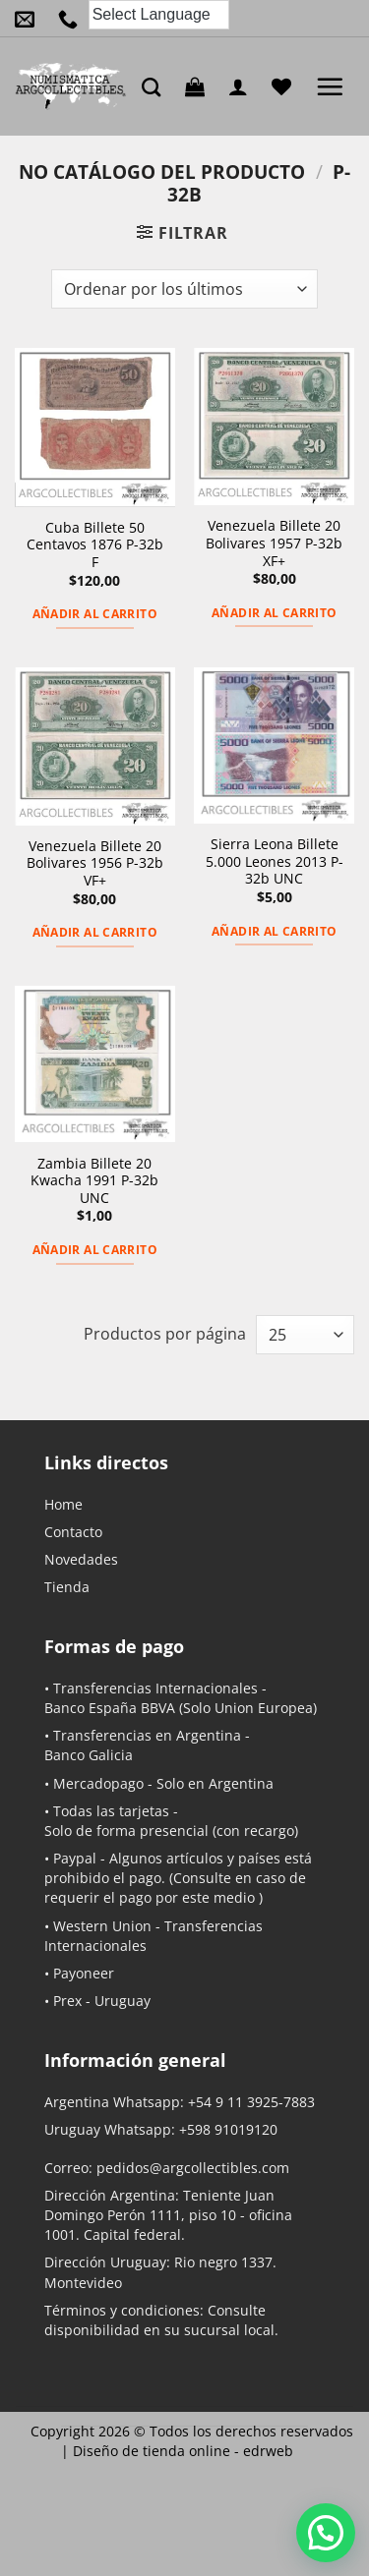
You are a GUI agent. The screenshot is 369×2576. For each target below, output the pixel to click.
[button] (200, 86)
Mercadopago (98, 1783)
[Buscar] (156, 87)
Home (63, 1504)
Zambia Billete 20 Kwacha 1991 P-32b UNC (94, 1181)
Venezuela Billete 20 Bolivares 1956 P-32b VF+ (95, 863)
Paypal (74, 1858)
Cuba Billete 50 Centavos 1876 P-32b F (95, 545)
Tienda (67, 1586)
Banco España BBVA (109, 1707)
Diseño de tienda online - (183, 2450)
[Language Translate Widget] (159, 14)
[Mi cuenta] (243, 86)
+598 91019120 (228, 2129)
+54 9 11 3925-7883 (251, 2101)
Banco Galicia (88, 1755)
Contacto (73, 1531)
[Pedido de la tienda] (184, 289)
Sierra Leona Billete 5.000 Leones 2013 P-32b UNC (274, 861)
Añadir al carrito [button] (94, 613)
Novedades (81, 1559)
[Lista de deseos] (286, 86)
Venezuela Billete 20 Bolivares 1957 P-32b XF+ (274, 543)
